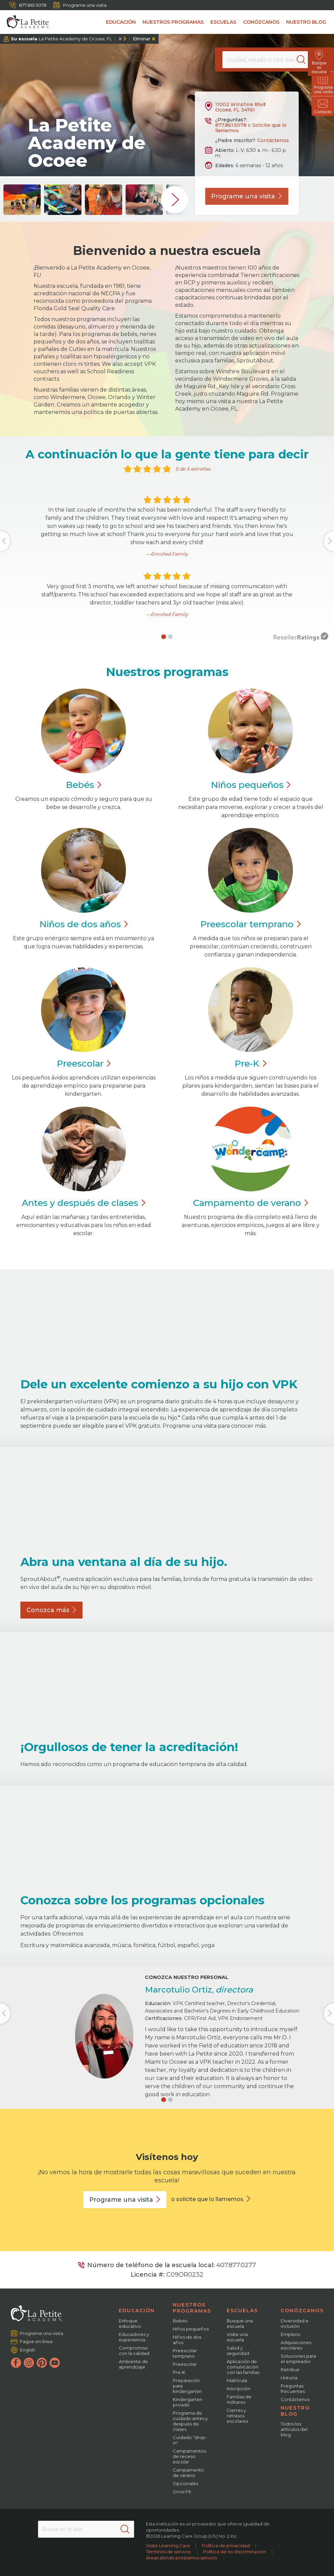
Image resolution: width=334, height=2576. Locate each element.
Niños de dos (83, 924)
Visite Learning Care (168, 2545)
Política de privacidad (226, 2545)
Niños (251, 784)
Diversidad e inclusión (295, 2323)
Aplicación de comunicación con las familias (243, 2367)
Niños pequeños (191, 2329)
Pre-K (179, 2372)
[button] (163, 636)
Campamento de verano (188, 2472)
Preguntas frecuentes (293, 2388)
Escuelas (223, 22)
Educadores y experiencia (134, 2337)
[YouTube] (55, 2363)
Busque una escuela (240, 2323)
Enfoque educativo (130, 2323)
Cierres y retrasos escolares (237, 2415)
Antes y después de (83, 1202)
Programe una (246, 196)
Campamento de (250, 1202)
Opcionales (185, 2483)
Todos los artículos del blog (294, 2429)
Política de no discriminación (234, 2551)
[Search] (304, 59)
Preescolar (250, 924)
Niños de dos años (187, 2339)
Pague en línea (36, 2341)
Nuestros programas (173, 22)
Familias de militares (239, 2399)
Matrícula (237, 2380)
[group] (22, 199)
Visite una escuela (237, 2337)
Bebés (180, 2320)
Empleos (290, 2334)
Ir (120, 38)
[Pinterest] (42, 2363)
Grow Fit (182, 2491)
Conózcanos (261, 22)
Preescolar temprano (185, 2353)
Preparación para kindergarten (187, 2386)
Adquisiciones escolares (296, 2345)
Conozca (51, 1610)
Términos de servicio (168, 2551)
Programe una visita (80, 5)
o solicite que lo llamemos (207, 2199)
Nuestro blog (306, 22)
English (27, 2350)
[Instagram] (29, 2363)
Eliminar (141, 38)
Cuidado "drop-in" (190, 2440)
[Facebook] (16, 2363)
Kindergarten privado (187, 2402)
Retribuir (290, 2369)
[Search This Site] (86, 2529)
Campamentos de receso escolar (189, 2456)
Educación (121, 22)
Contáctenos (273, 140)
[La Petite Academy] (24, 22)
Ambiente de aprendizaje (133, 2364)
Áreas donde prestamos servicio (181, 2557)
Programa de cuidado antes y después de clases (190, 2421)
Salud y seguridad (238, 2350)
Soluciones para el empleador (298, 2358)
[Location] (265, 59)
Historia (289, 2377)
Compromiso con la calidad (134, 2350)
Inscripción (238, 2388)
